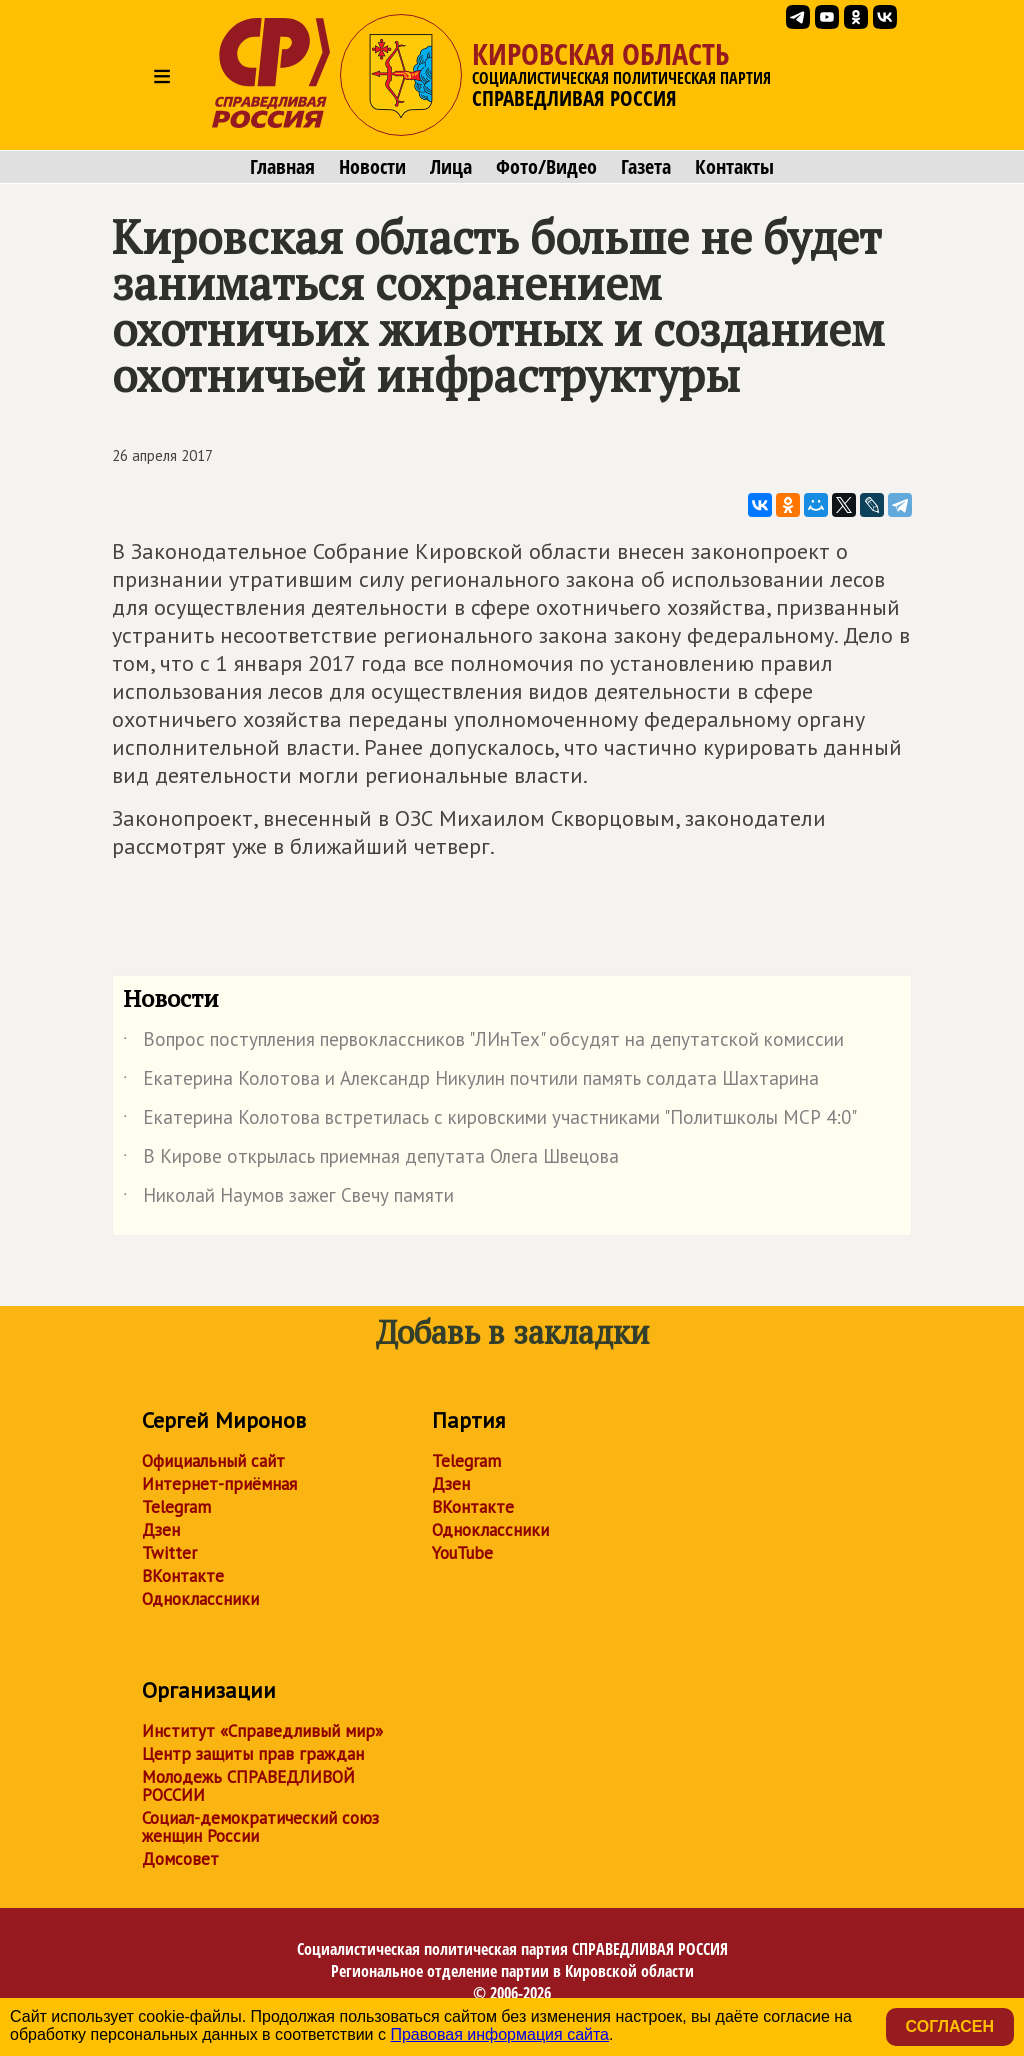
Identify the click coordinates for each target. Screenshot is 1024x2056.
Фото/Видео (546, 167)
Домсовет (180, 1859)
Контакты (734, 167)
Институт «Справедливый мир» (262, 1731)
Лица (451, 167)
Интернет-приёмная (219, 1484)
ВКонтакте (183, 1576)
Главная (282, 167)
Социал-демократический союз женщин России (260, 1827)
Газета (646, 167)
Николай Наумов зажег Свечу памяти (288, 1199)
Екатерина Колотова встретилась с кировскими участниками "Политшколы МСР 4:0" (490, 1121)
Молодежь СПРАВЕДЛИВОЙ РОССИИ (248, 1786)
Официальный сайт (213, 1461)
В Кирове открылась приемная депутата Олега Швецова (371, 1160)
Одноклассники (200, 1599)
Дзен (161, 1530)
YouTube (462, 1553)
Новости (372, 167)
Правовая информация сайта (499, 2034)
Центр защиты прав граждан (253, 1754)
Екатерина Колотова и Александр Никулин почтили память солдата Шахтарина (471, 1082)
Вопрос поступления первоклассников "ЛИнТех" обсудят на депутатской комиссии (483, 1043)
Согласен (950, 2026)
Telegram (176, 1507)
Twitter (169, 1553)
